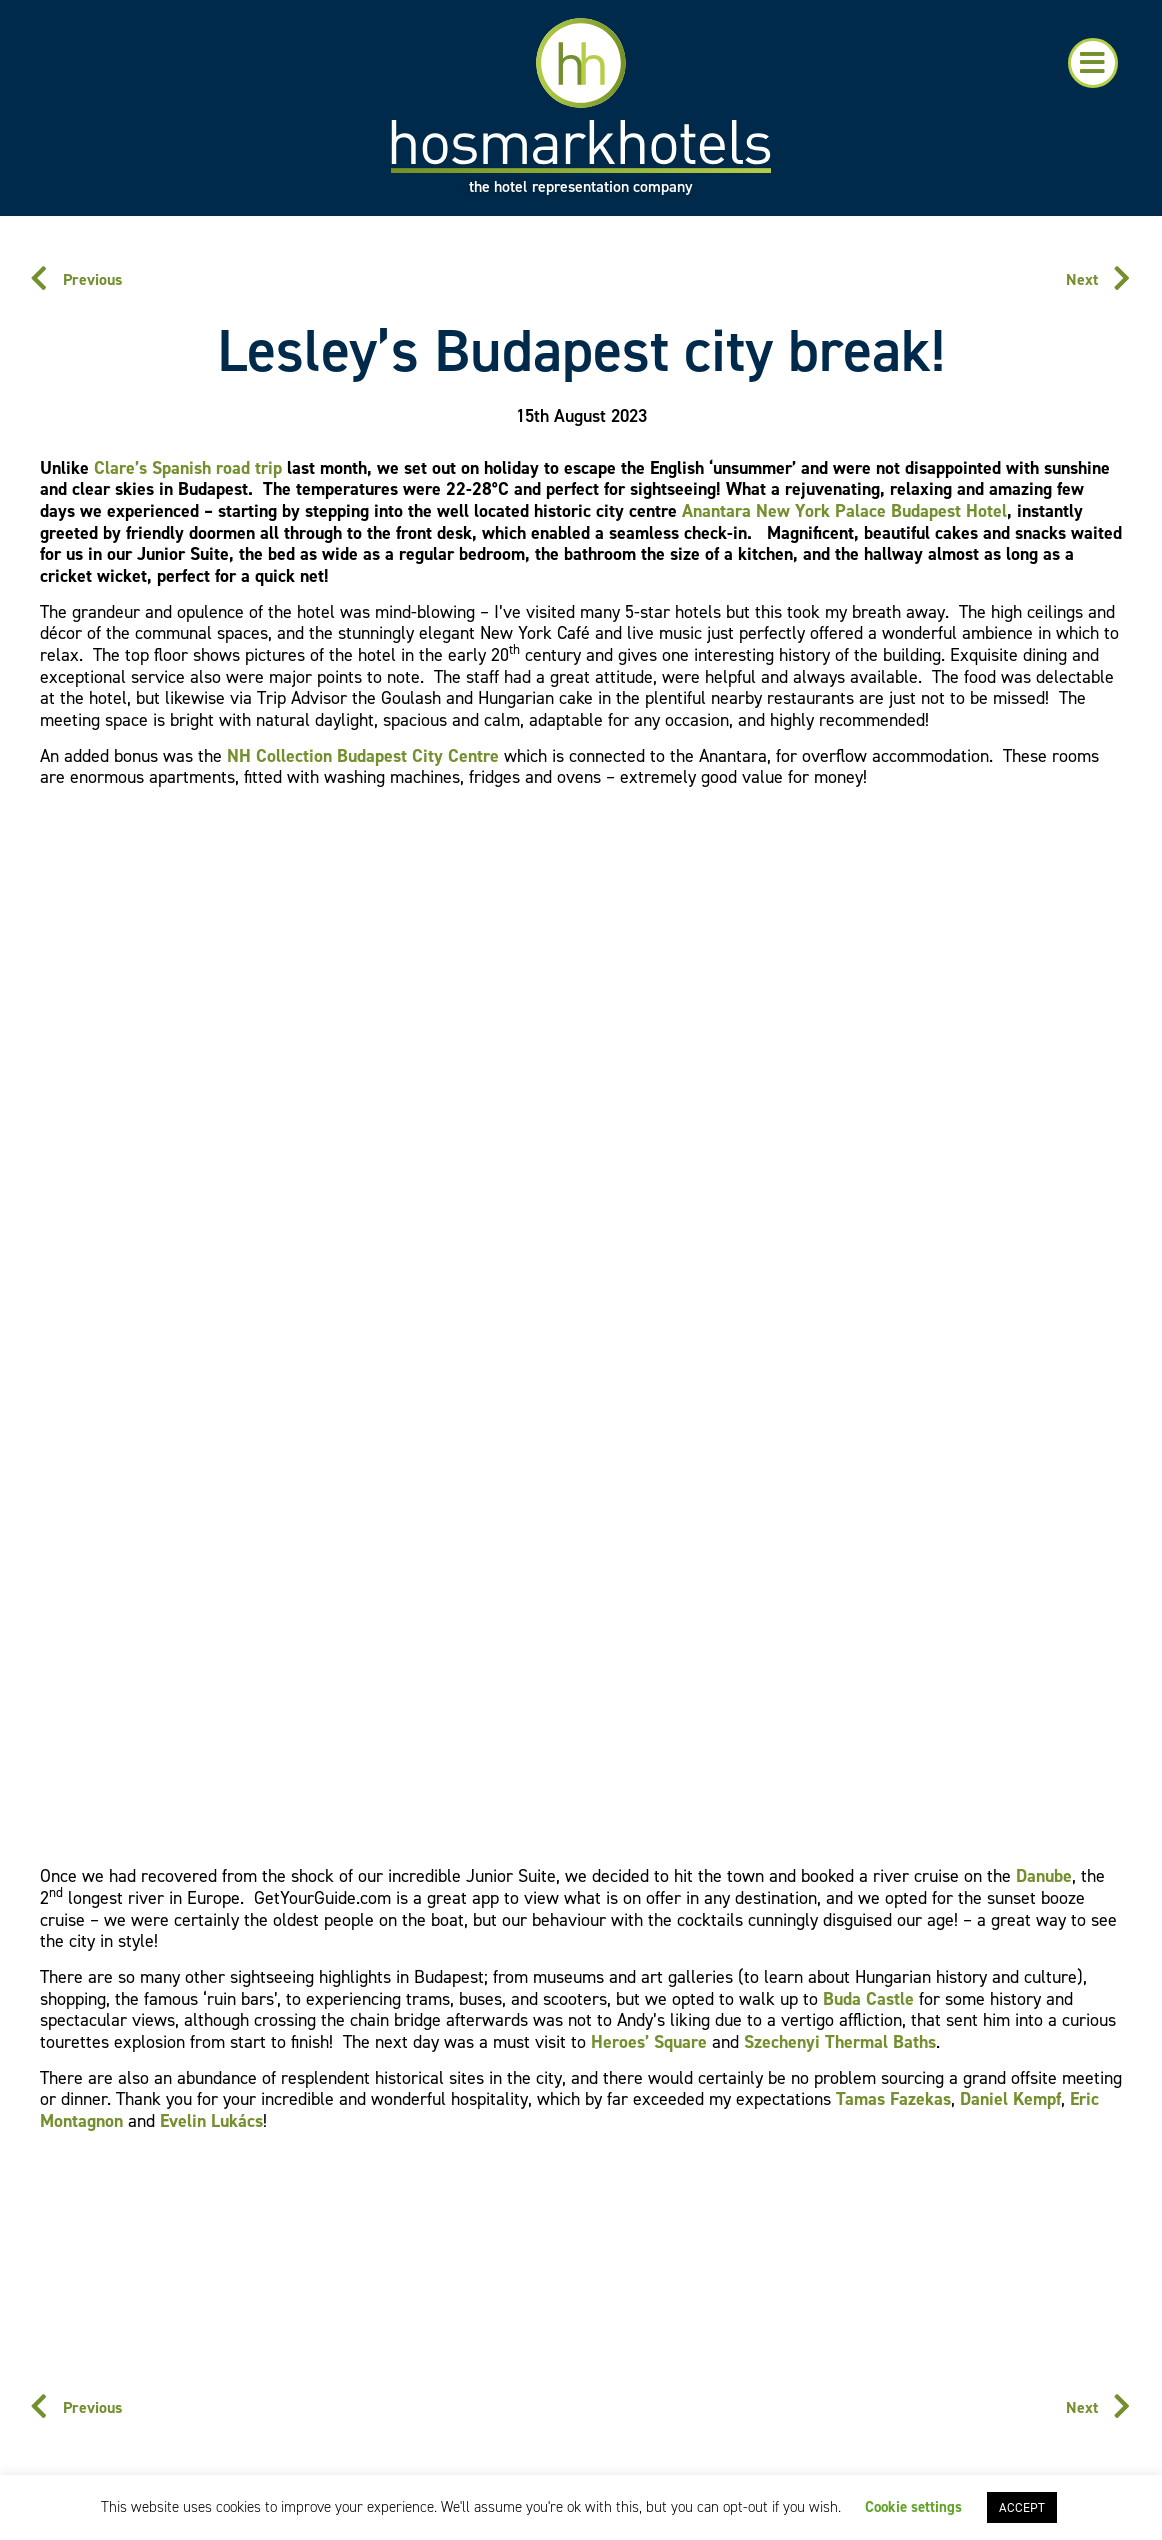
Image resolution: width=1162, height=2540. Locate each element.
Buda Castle (868, 1999)
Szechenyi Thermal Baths (840, 2042)
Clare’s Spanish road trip (188, 468)
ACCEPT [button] (1022, 2507)
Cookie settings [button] (913, 2507)
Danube (1044, 1876)
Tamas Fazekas (893, 2099)
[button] (1093, 63)
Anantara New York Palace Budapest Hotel (844, 511)
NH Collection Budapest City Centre (363, 756)
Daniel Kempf (1010, 2099)
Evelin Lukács (211, 2121)
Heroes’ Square (649, 2042)
